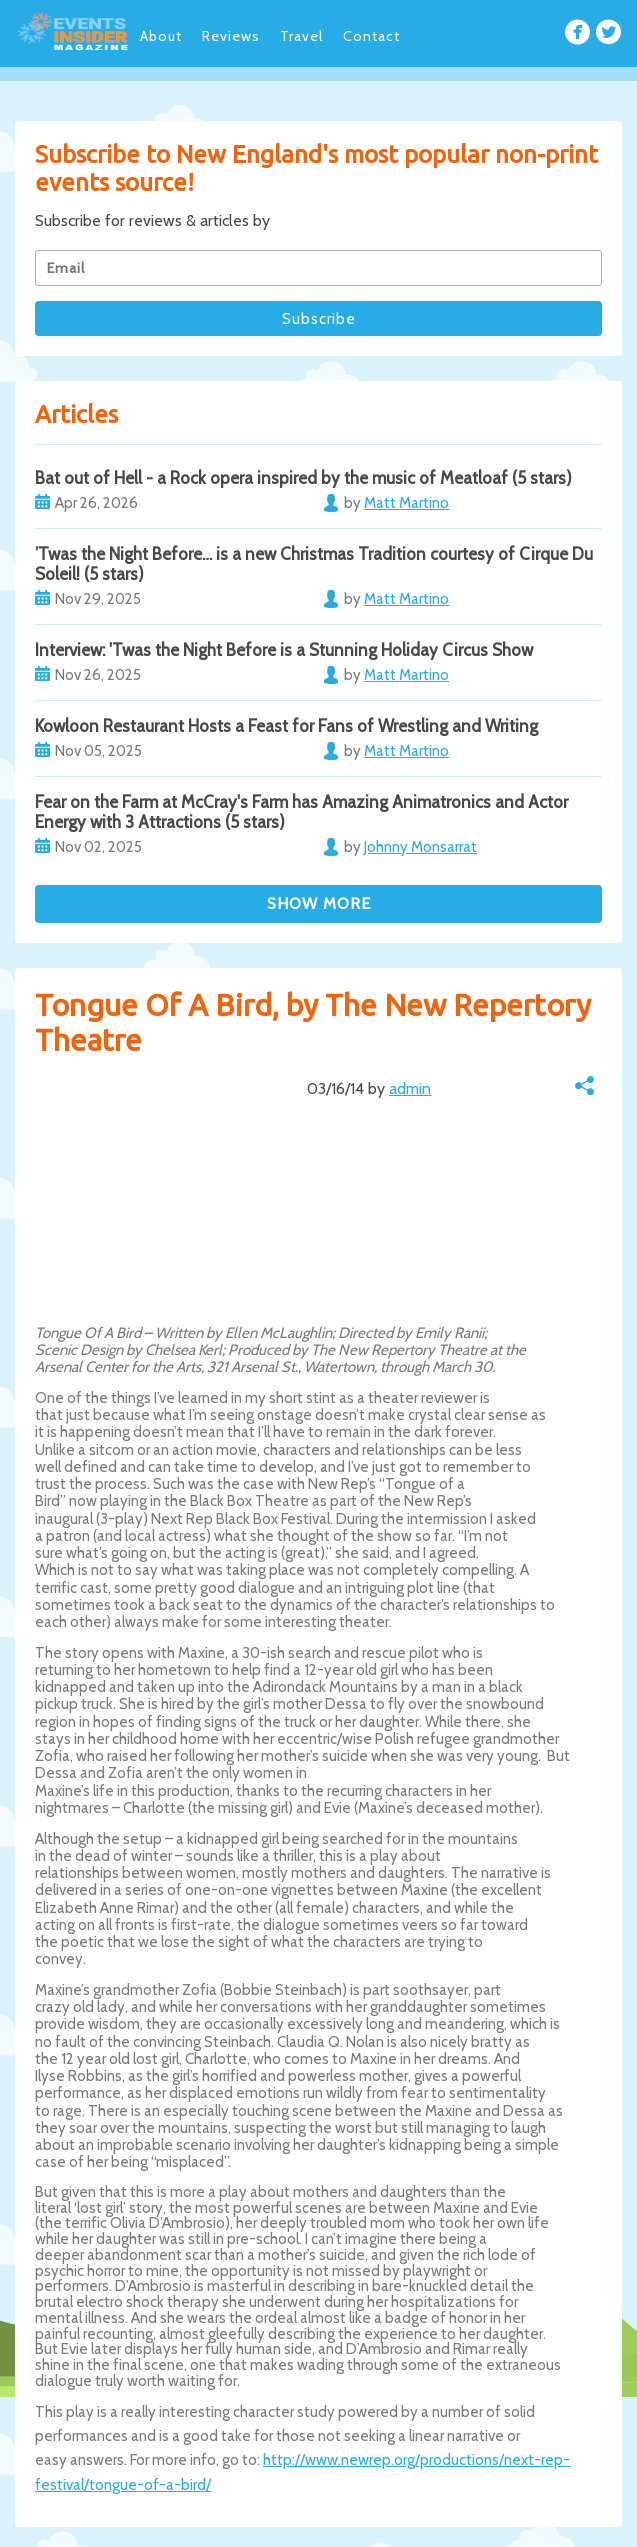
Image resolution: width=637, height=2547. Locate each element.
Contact (371, 36)
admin (410, 1088)
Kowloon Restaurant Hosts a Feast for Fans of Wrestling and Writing (286, 726)
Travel (301, 36)
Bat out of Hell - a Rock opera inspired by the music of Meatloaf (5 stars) (303, 478)
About (161, 36)
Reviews (231, 36)
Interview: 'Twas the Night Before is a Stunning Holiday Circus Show (284, 650)
